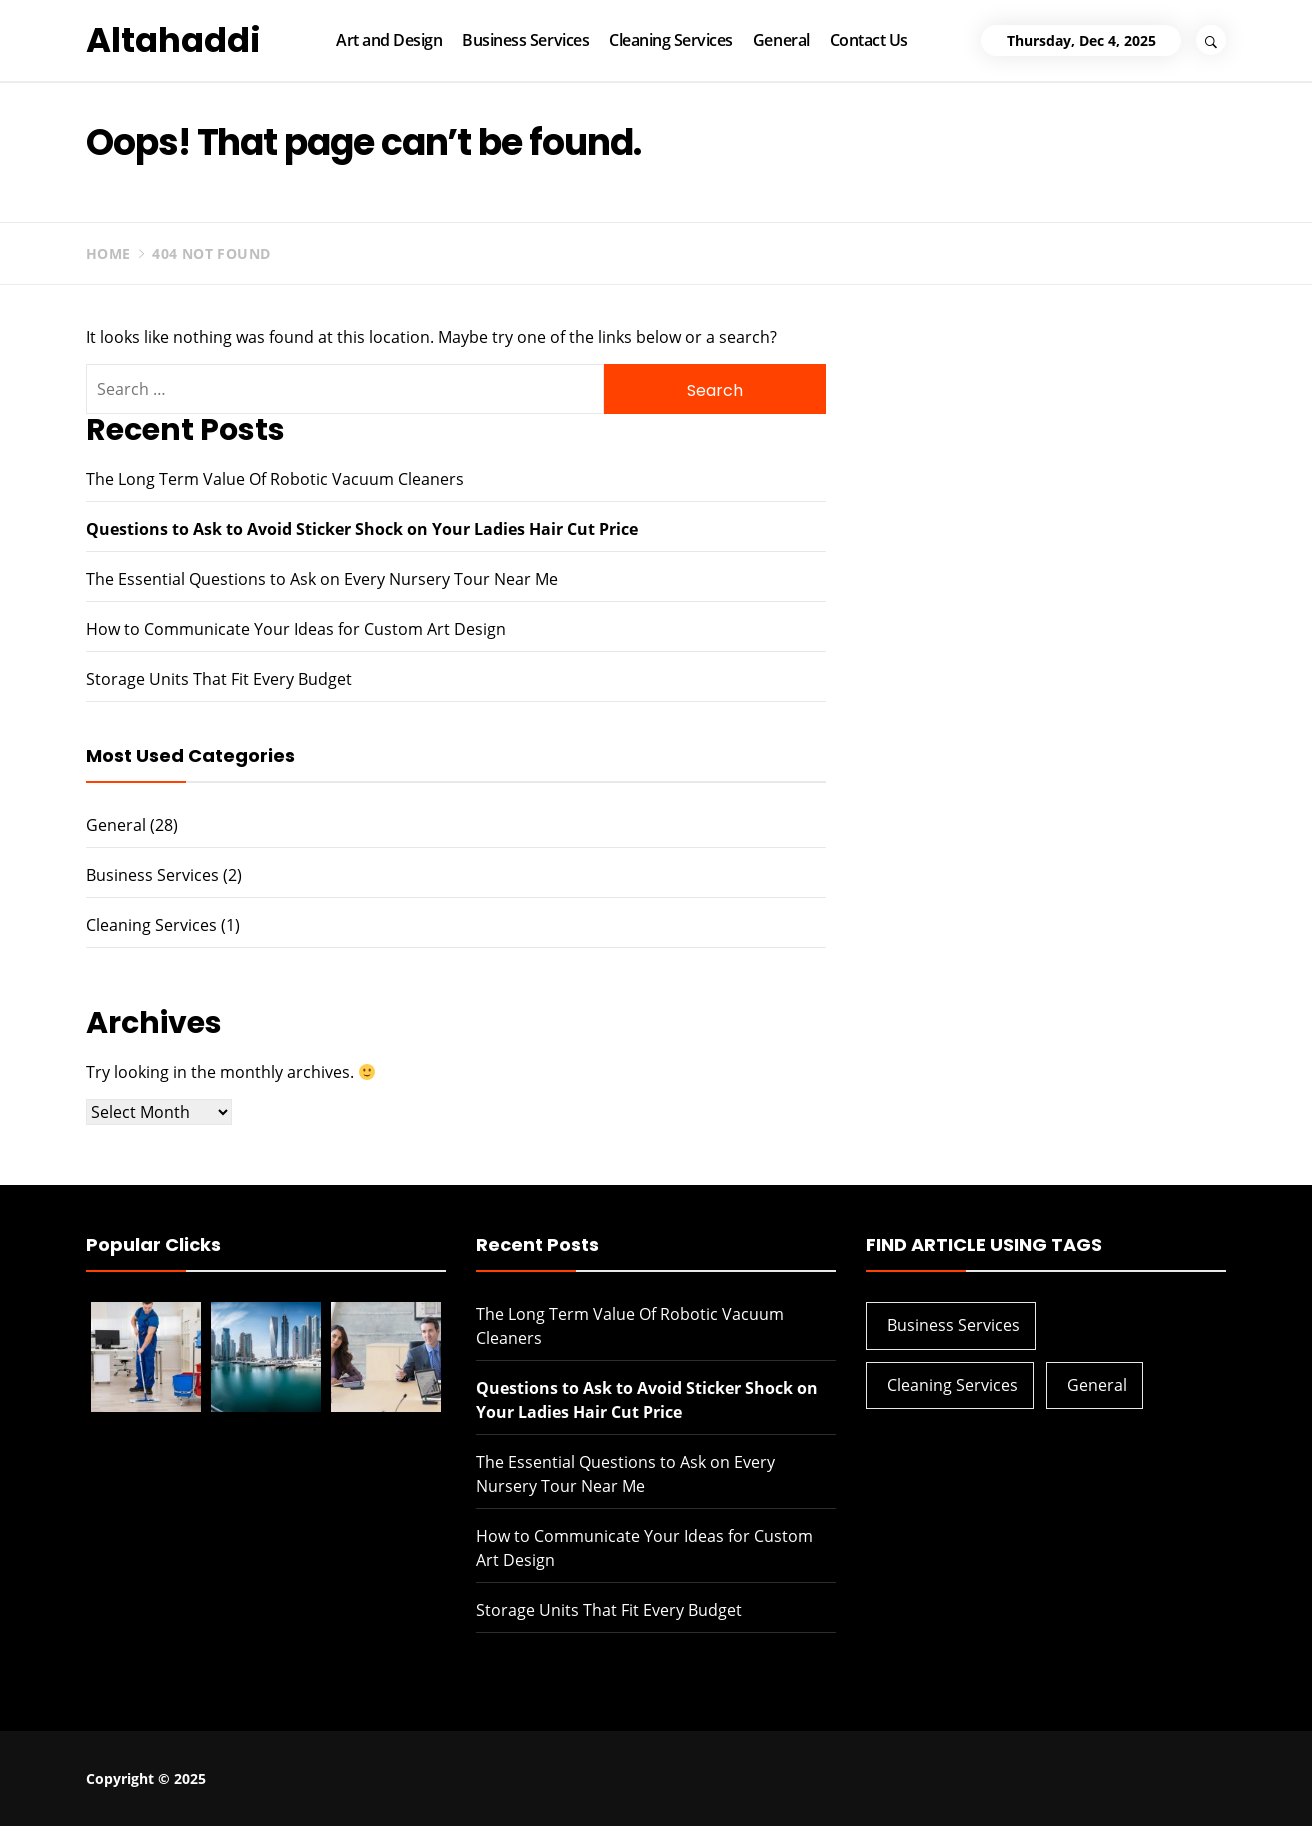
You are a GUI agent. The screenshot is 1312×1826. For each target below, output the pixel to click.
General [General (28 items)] (1097, 1385)
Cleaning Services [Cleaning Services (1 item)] (952, 1385)
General (781, 40)
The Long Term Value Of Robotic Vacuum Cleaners (275, 479)
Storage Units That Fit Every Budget (219, 679)
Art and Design (389, 40)
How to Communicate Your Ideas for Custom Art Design (296, 629)
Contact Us (869, 40)
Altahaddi (173, 40)
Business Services (525, 40)
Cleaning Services (671, 40)
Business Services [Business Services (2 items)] (953, 1325)
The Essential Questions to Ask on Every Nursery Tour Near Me (322, 579)
